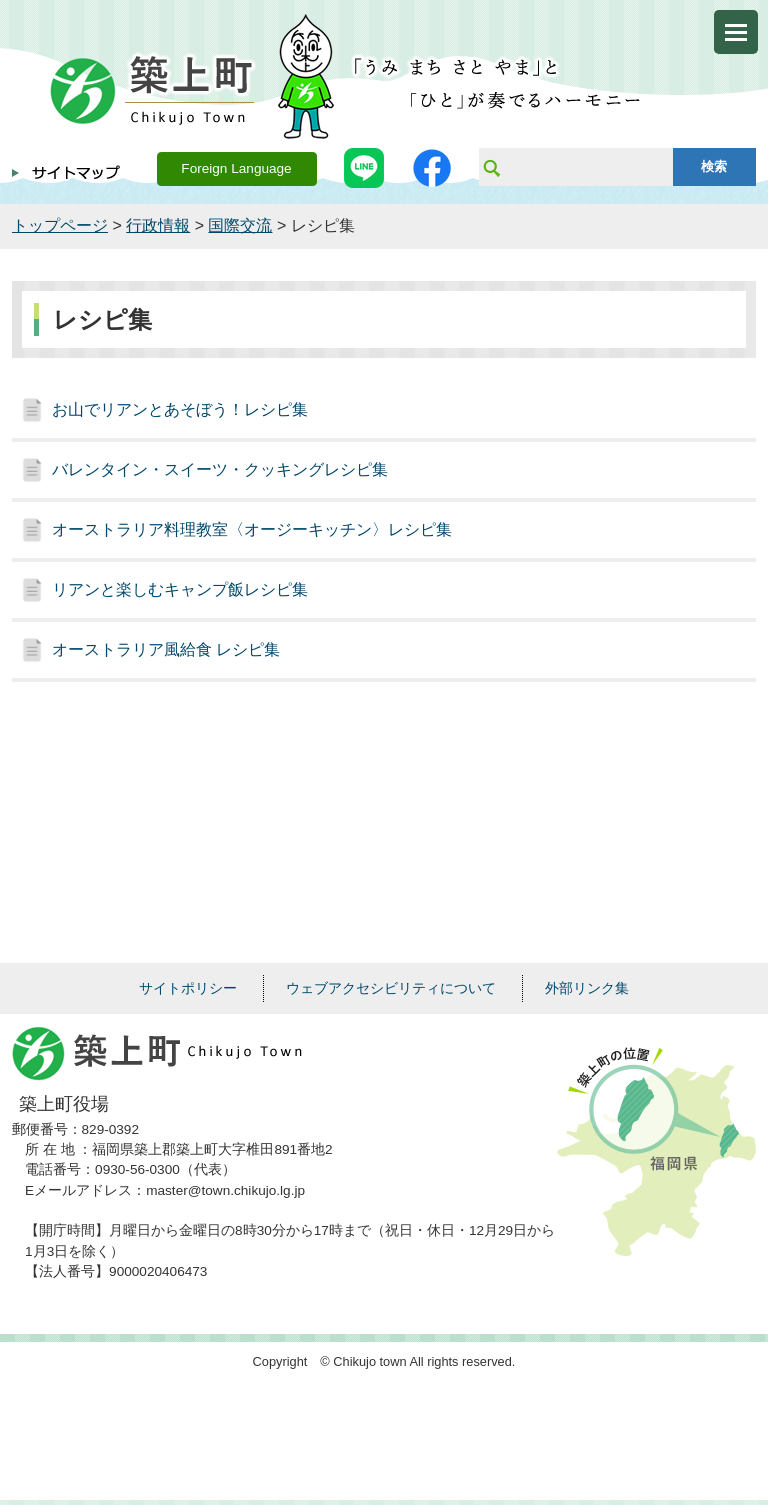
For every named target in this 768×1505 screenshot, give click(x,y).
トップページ (60, 225)
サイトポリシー (188, 988)
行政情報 (158, 225)
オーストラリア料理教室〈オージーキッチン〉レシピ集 (252, 529)
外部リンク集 (587, 988)
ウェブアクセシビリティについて (391, 988)
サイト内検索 (491, 167)
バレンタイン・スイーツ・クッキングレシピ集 (220, 469)
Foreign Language (236, 168)
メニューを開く (736, 32)
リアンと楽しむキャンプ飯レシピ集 (180, 589)
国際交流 (240, 225)
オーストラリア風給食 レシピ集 (166, 649)
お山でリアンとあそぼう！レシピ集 (180, 409)
